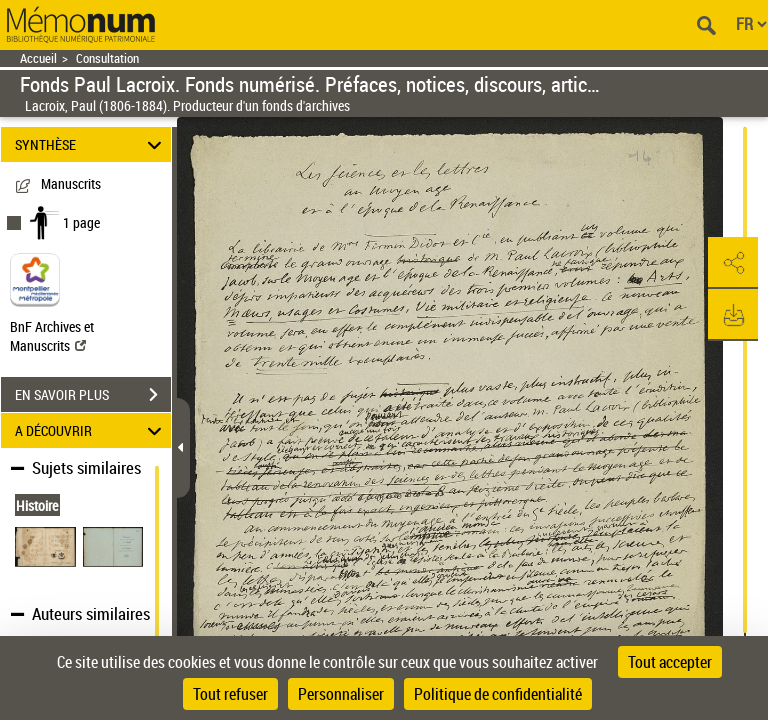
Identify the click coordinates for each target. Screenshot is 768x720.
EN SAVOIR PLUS (93, 395)
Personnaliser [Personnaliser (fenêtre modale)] (341, 694)
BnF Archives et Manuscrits (52, 336)
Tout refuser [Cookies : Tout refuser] (230, 694)
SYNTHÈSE (91, 144)
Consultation (107, 58)
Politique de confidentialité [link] (498, 694)
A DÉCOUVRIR (91, 430)
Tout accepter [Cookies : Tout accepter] (670, 662)
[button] (733, 263)
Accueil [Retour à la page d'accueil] (38, 58)
